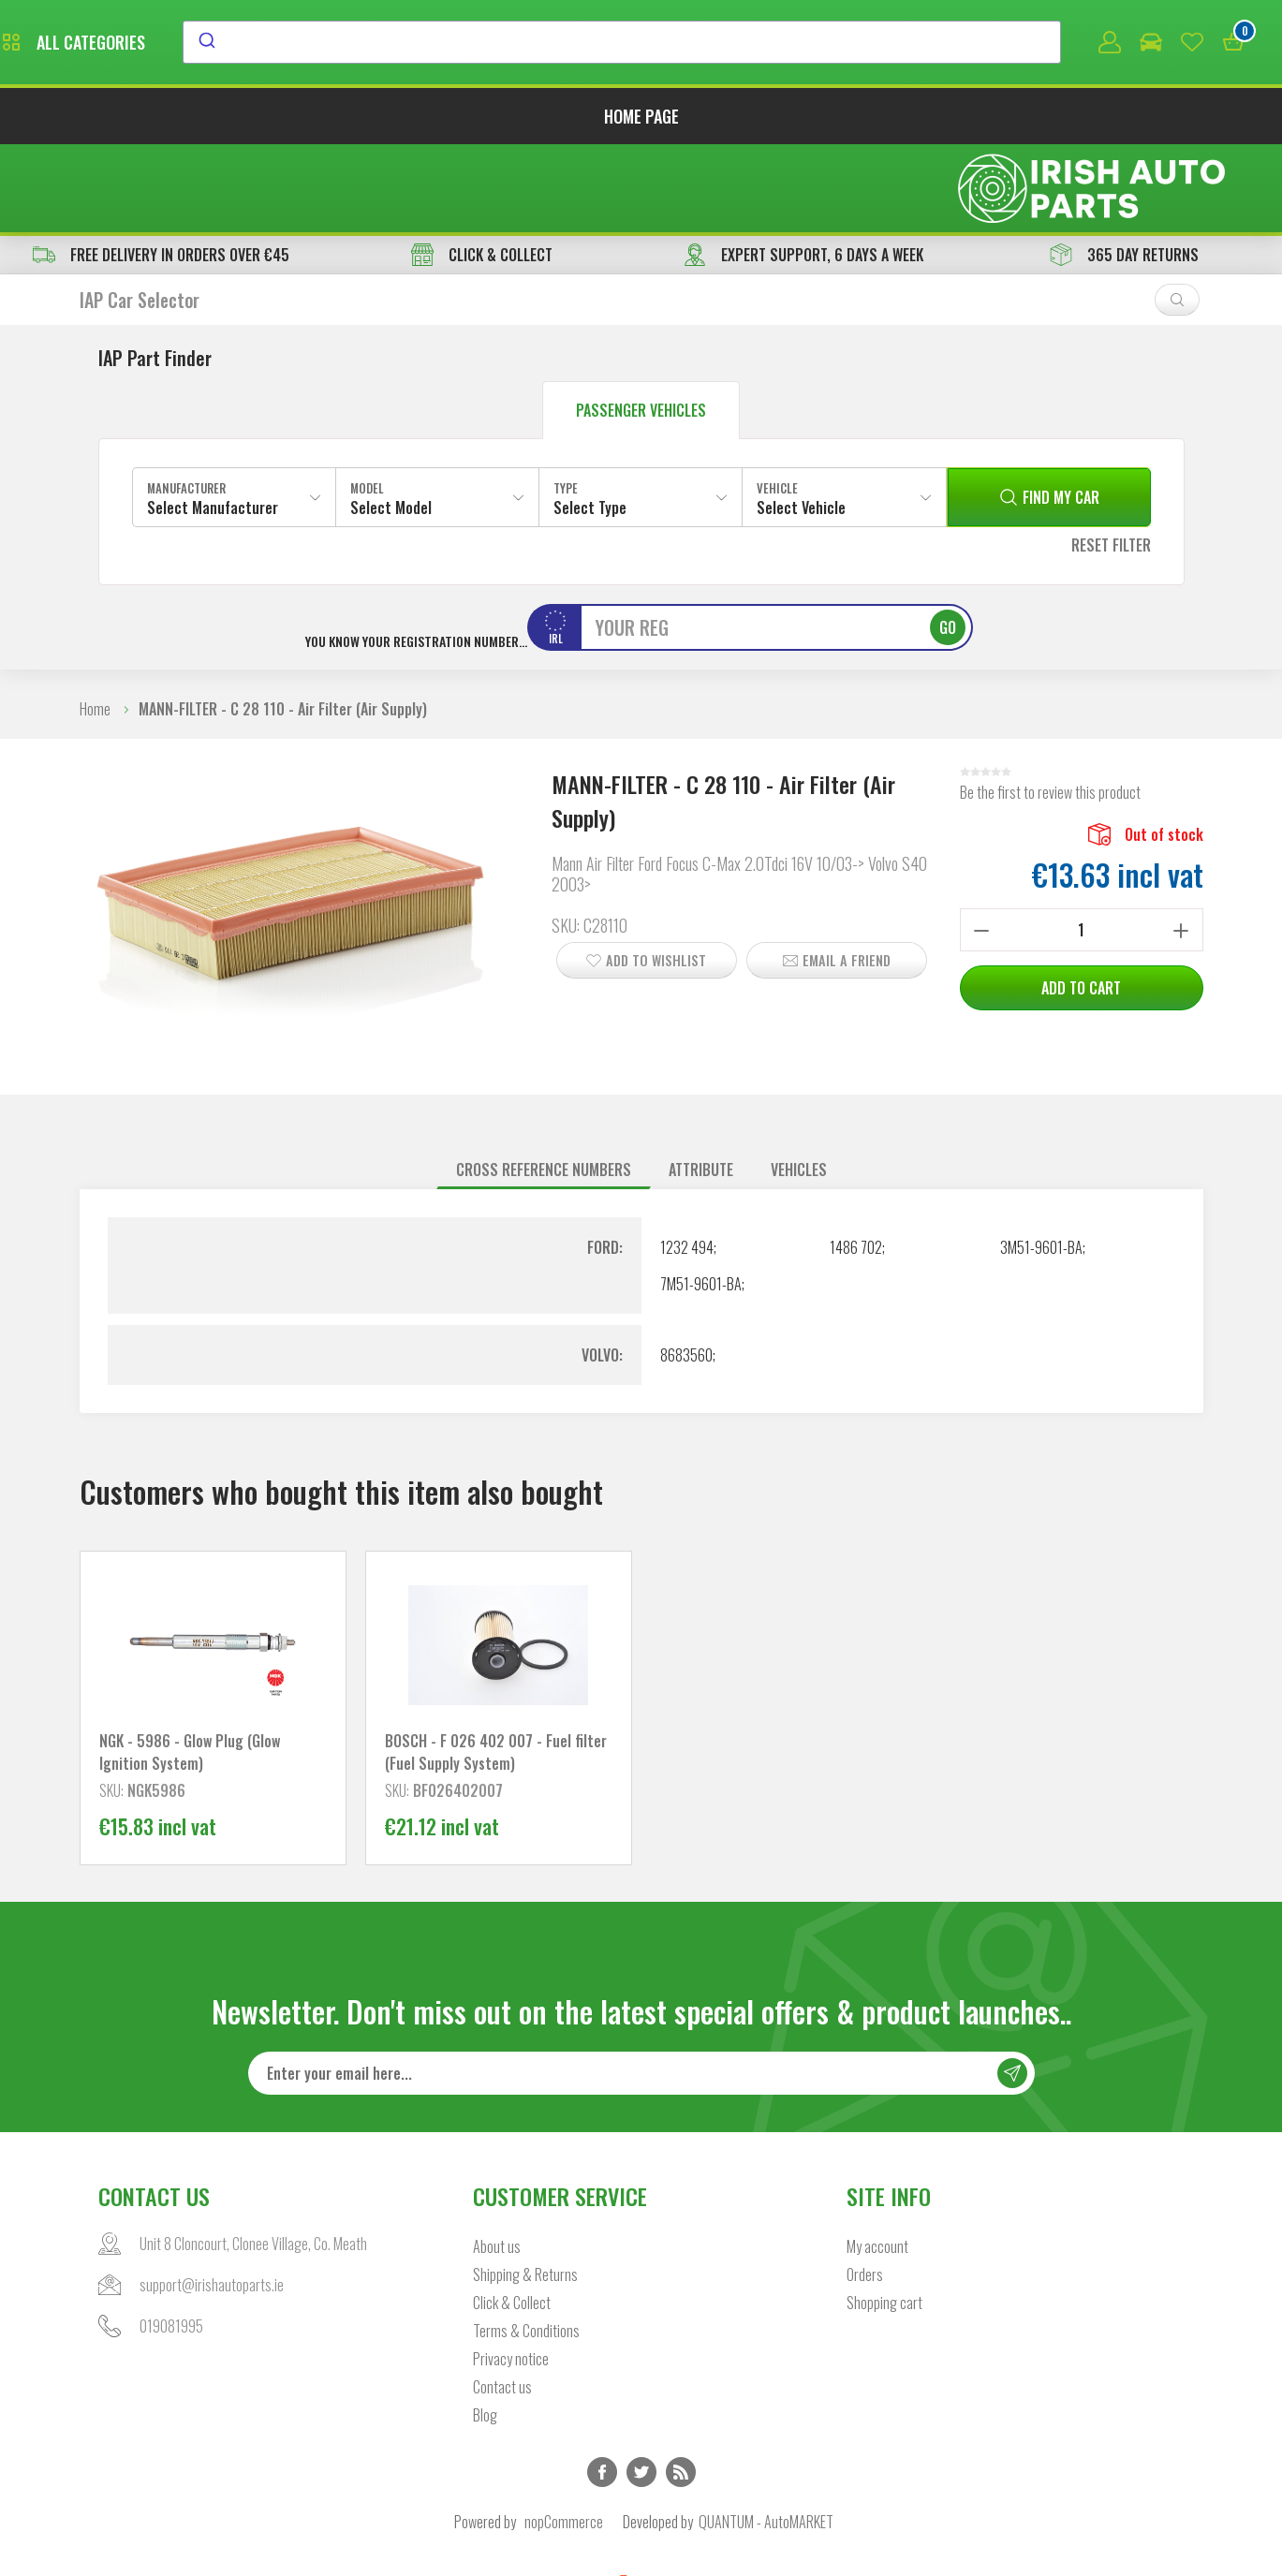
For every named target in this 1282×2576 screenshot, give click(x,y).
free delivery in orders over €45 (161, 170)
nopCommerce (563, 2437)
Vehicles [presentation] (799, 1085)
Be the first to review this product (1050, 708)
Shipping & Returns (525, 2190)
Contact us (502, 2302)
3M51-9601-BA (1041, 1163)
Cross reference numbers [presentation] (543, 1085)
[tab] (543, 1086)
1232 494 (687, 1163)
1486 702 (856, 1163)
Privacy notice (511, 2274)
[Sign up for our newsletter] (641, 1988)
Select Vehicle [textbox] (801, 423)
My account (877, 2162)
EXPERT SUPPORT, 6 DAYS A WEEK (803, 170)
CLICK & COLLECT (482, 170)
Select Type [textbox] (589, 423)
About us (497, 2162)
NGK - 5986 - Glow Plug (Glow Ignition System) (189, 1667)
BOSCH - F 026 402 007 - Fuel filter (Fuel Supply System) (496, 1667)
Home (95, 624)
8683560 (686, 1270)
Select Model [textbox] (391, 423)
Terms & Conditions (526, 2246)
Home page (641, 120)
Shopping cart (884, 2218)
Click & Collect (512, 2218)
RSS (680, 2387)
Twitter (641, 2387)
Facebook (602, 2387)
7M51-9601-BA (701, 1199)
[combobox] (793, 44)
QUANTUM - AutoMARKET (766, 2437)
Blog (485, 2330)
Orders (865, 2190)
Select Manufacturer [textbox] (212, 423)
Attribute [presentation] (701, 1085)
